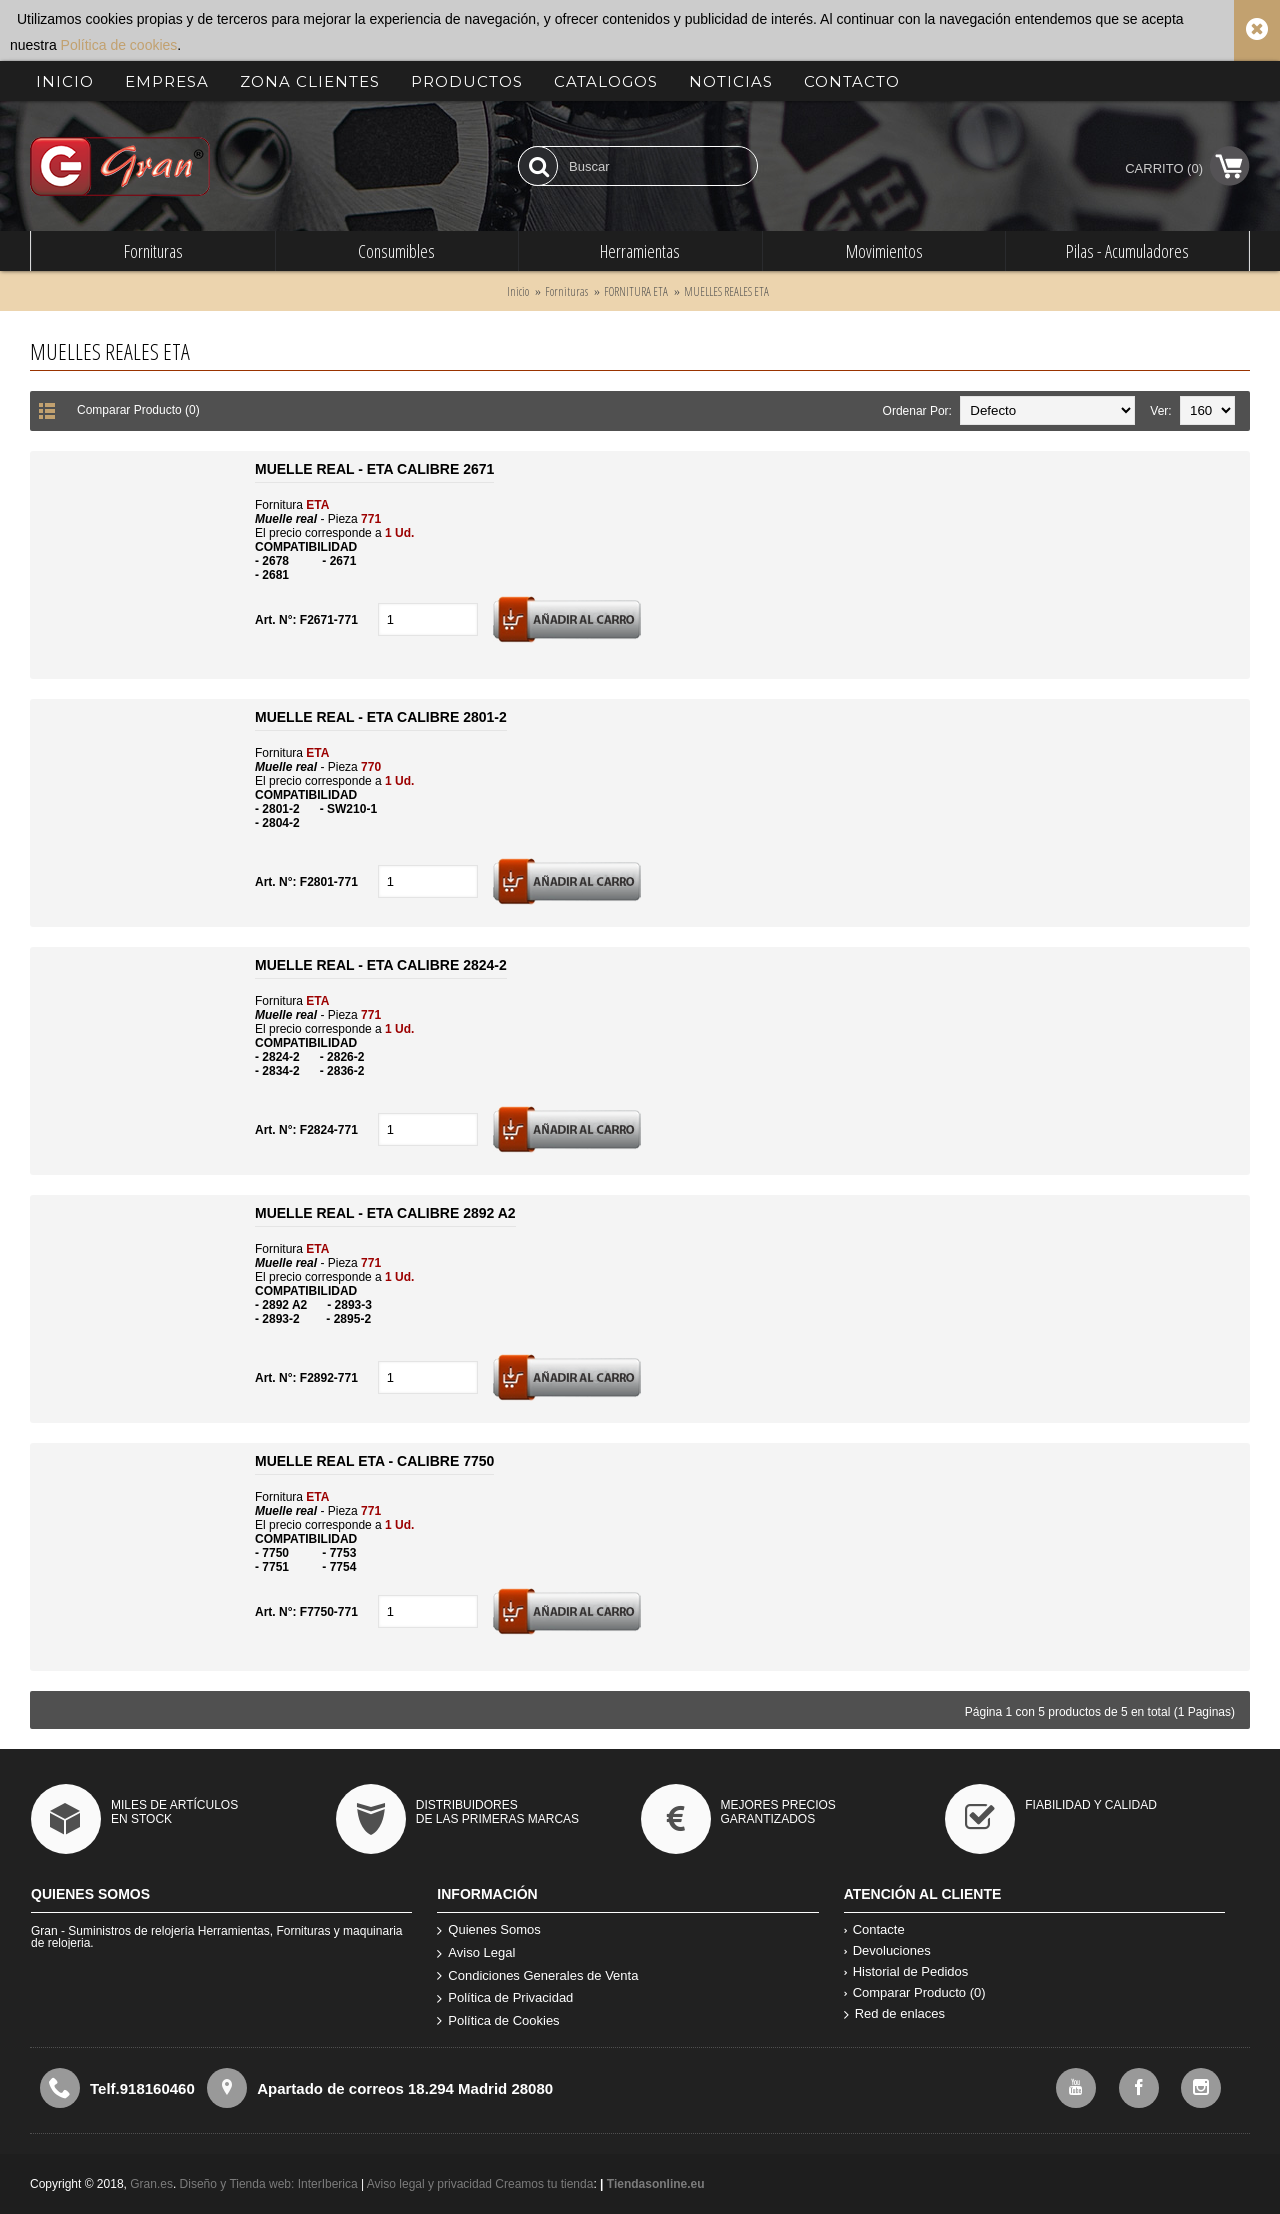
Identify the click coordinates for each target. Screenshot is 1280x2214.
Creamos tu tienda (544, 2184)
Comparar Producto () (915, 1992)
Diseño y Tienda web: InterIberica (269, 2184)
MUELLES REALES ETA (726, 291)
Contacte (874, 1929)
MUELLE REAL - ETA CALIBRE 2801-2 (381, 717)
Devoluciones (887, 1950)
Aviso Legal (476, 1953)
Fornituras (566, 291)
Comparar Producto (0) (138, 410)
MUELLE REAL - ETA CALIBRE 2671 (374, 469)
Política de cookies (119, 45)
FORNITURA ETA (636, 291)
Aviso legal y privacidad (431, 2184)
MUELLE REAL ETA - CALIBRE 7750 (374, 1461)
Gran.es (151, 2184)
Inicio (518, 291)
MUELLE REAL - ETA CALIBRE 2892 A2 (385, 1213)
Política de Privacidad (505, 1998)
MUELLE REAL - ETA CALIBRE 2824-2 (381, 965)
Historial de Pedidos (906, 1971)
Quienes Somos (489, 1930)
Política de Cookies (498, 2021)
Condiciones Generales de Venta (537, 1976)
